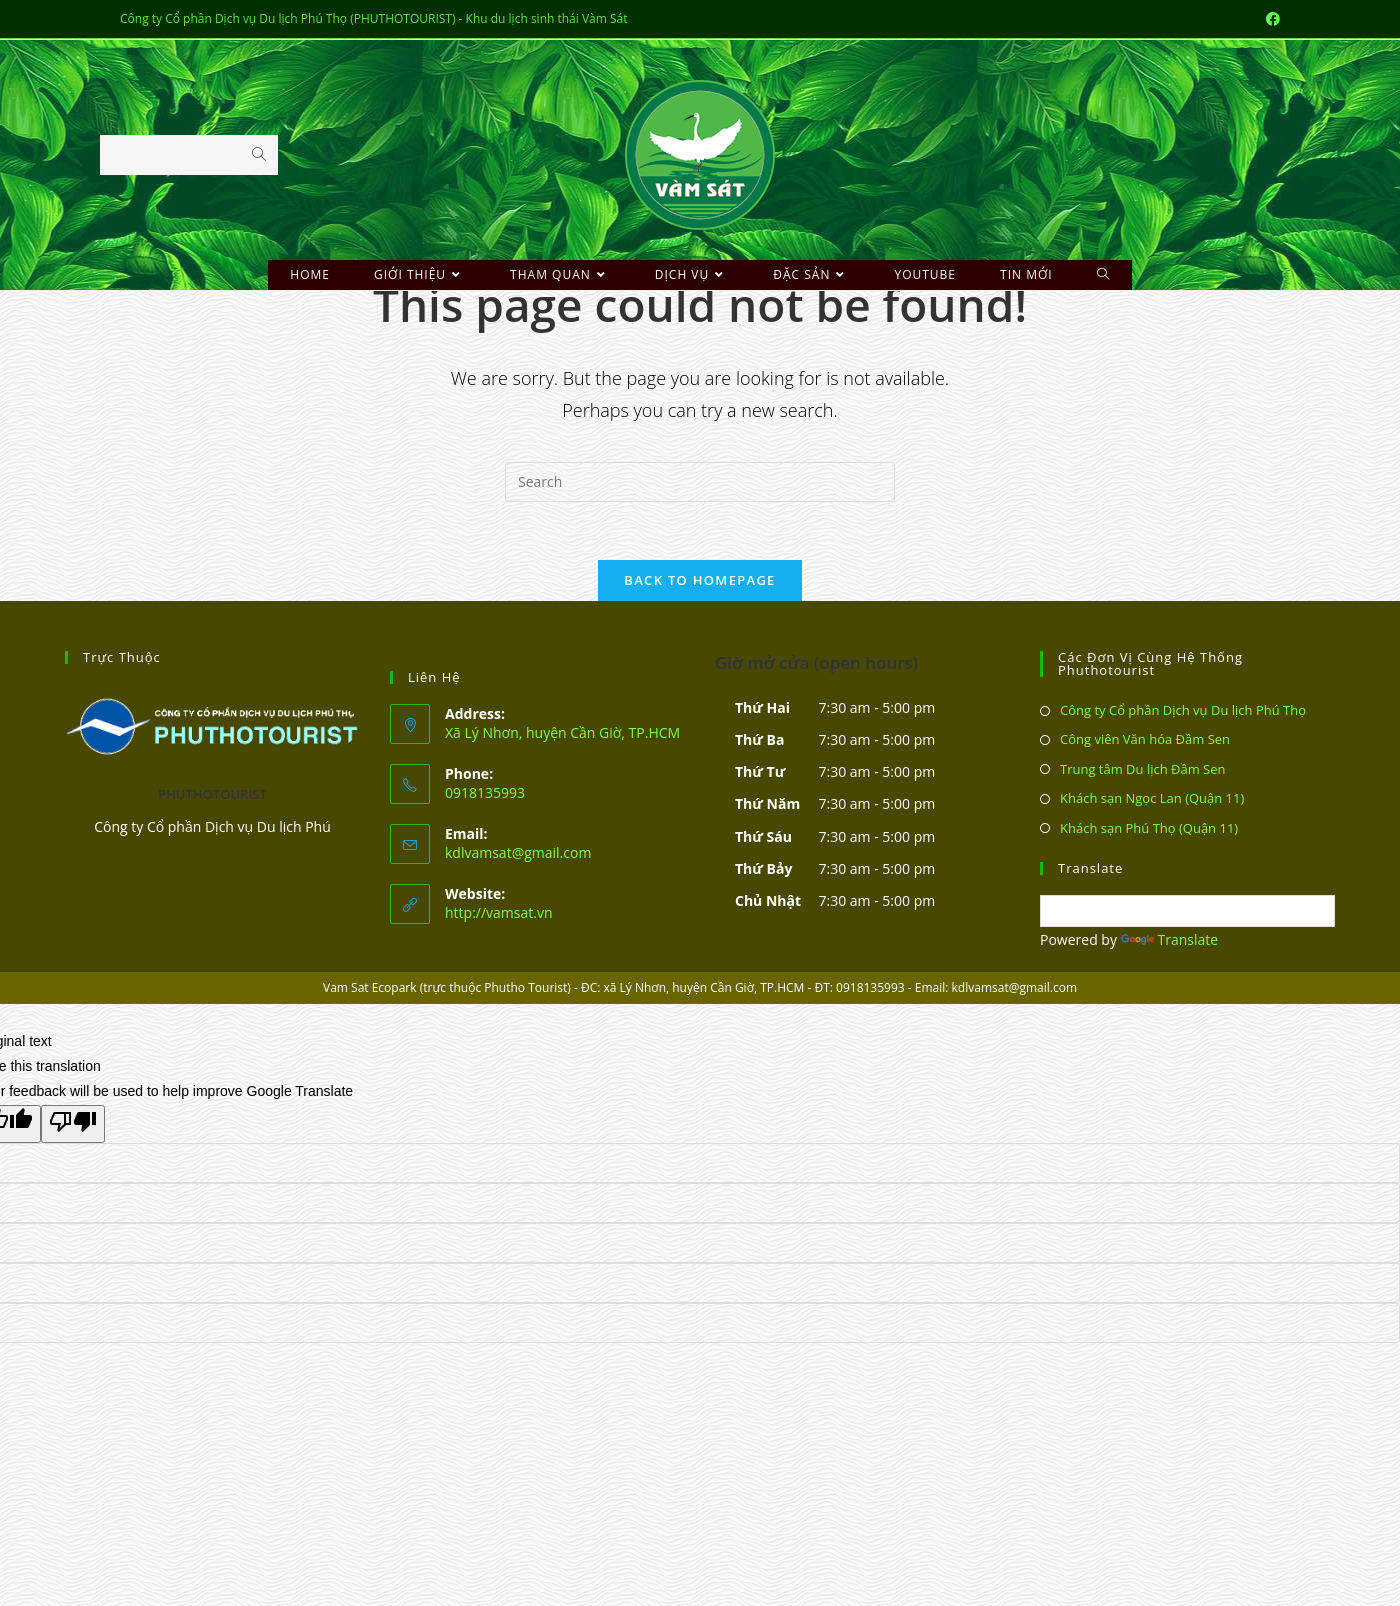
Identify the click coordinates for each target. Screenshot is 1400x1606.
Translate (1170, 940)
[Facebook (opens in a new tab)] (1270, 19)
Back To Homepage (699, 582)
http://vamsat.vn (499, 913)
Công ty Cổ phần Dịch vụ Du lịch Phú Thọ (1183, 712)
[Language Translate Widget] (1187, 913)
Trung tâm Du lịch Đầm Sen (1143, 770)
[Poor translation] (73, 1125)
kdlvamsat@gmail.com (518, 853)
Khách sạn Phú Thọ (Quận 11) (1149, 829)
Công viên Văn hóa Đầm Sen (1145, 741)
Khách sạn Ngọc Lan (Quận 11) (1152, 800)
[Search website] (1103, 275)
